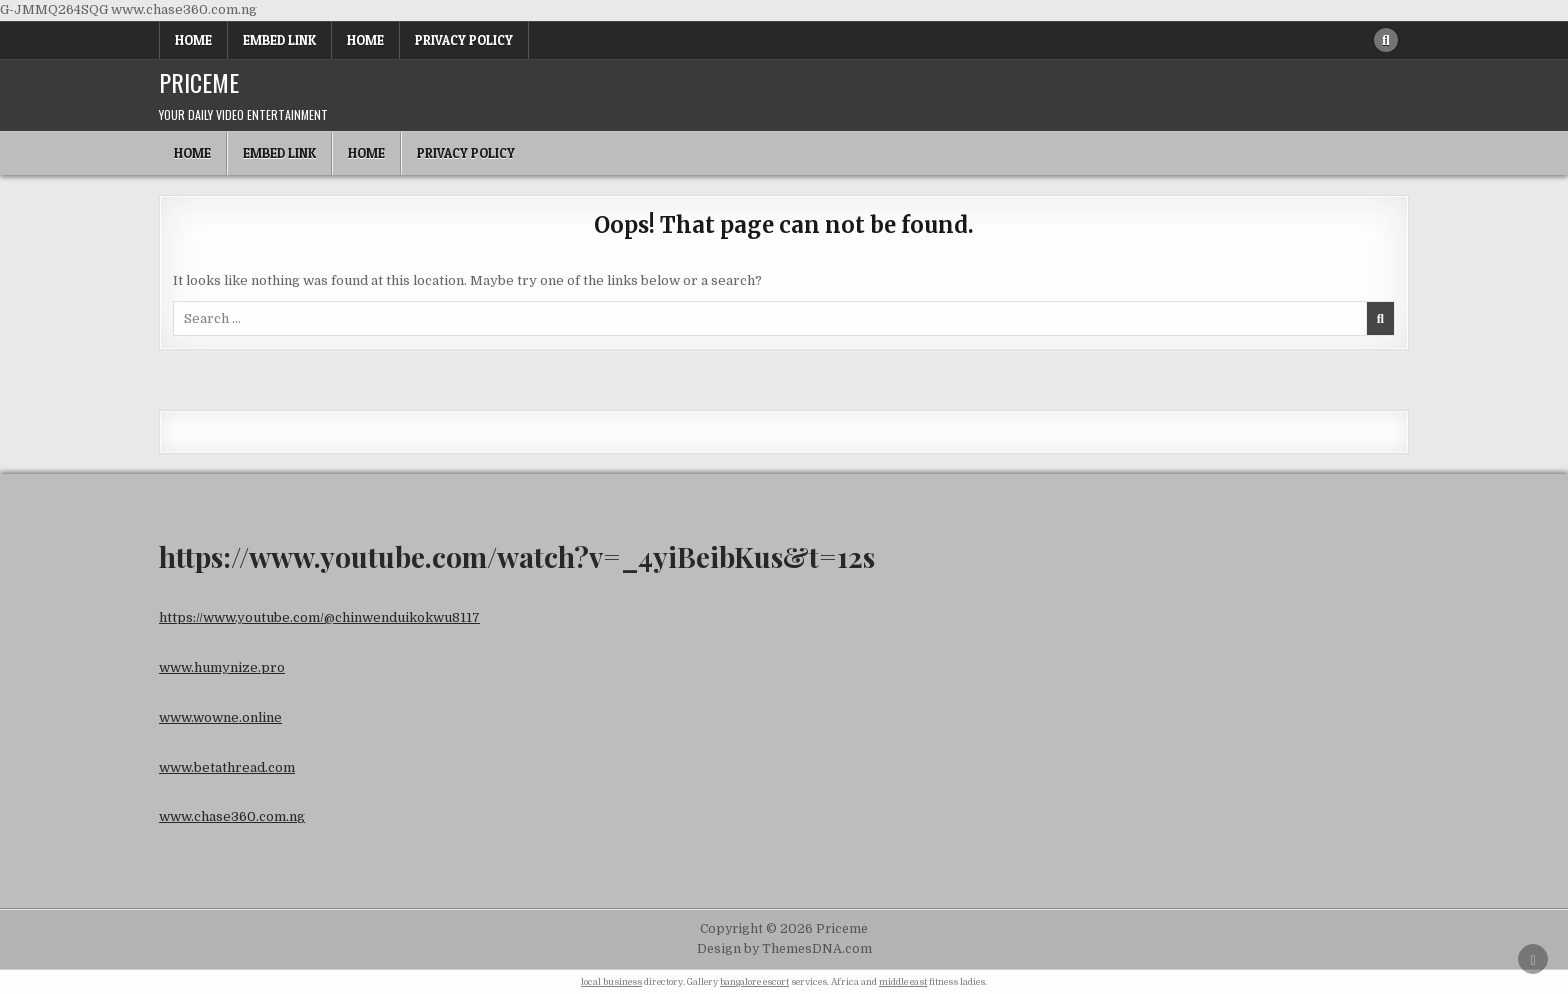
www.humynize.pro (222, 667)
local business (611, 982)
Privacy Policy (464, 40)
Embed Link (279, 40)
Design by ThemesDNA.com (784, 949)
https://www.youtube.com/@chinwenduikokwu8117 (319, 617)
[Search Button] (1386, 40)
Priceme (199, 82)
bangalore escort (754, 982)
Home (193, 40)
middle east (903, 982)
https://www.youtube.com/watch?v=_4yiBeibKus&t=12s (517, 556)
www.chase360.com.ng (232, 816)
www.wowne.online (220, 717)
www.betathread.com (227, 767)
